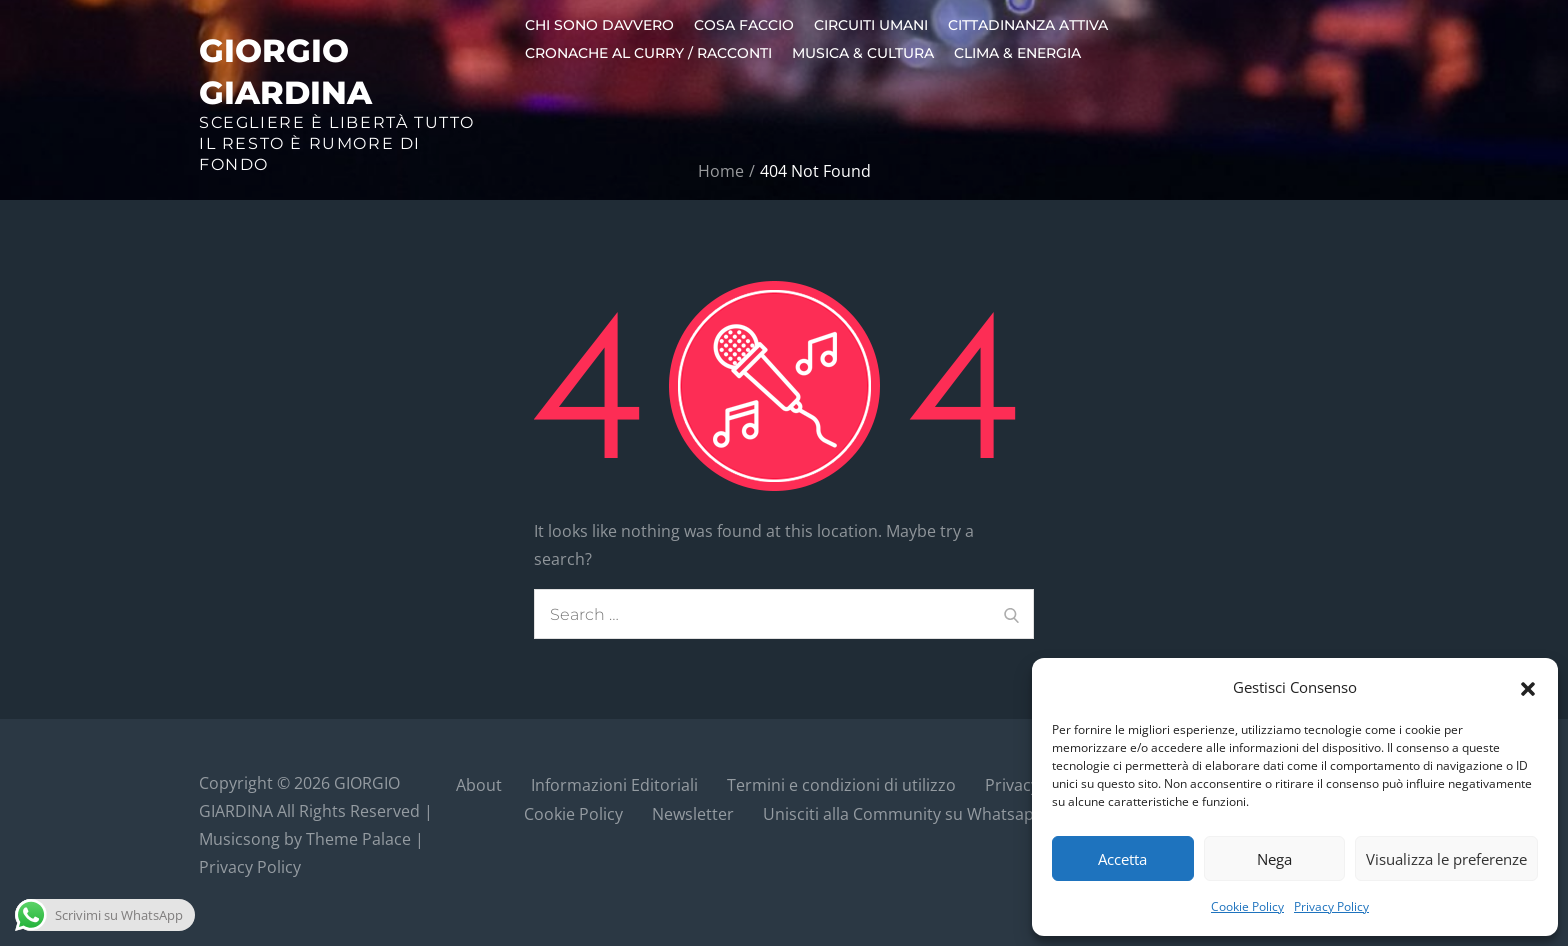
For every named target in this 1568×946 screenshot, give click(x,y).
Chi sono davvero (599, 25)
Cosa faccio (744, 25)
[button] (1528, 687)
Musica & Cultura (863, 53)
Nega (1274, 859)
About (479, 785)
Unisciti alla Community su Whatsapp (903, 814)
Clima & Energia (1017, 53)
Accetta (1122, 859)
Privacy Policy (1331, 906)
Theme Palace (358, 839)
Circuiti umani (871, 25)
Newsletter (693, 814)
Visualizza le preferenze (1446, 859)
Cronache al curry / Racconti (648, 53)
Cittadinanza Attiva (1028, 25)
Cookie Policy (1247, 906)
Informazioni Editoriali (614, 785)
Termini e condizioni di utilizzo (841, 785)
